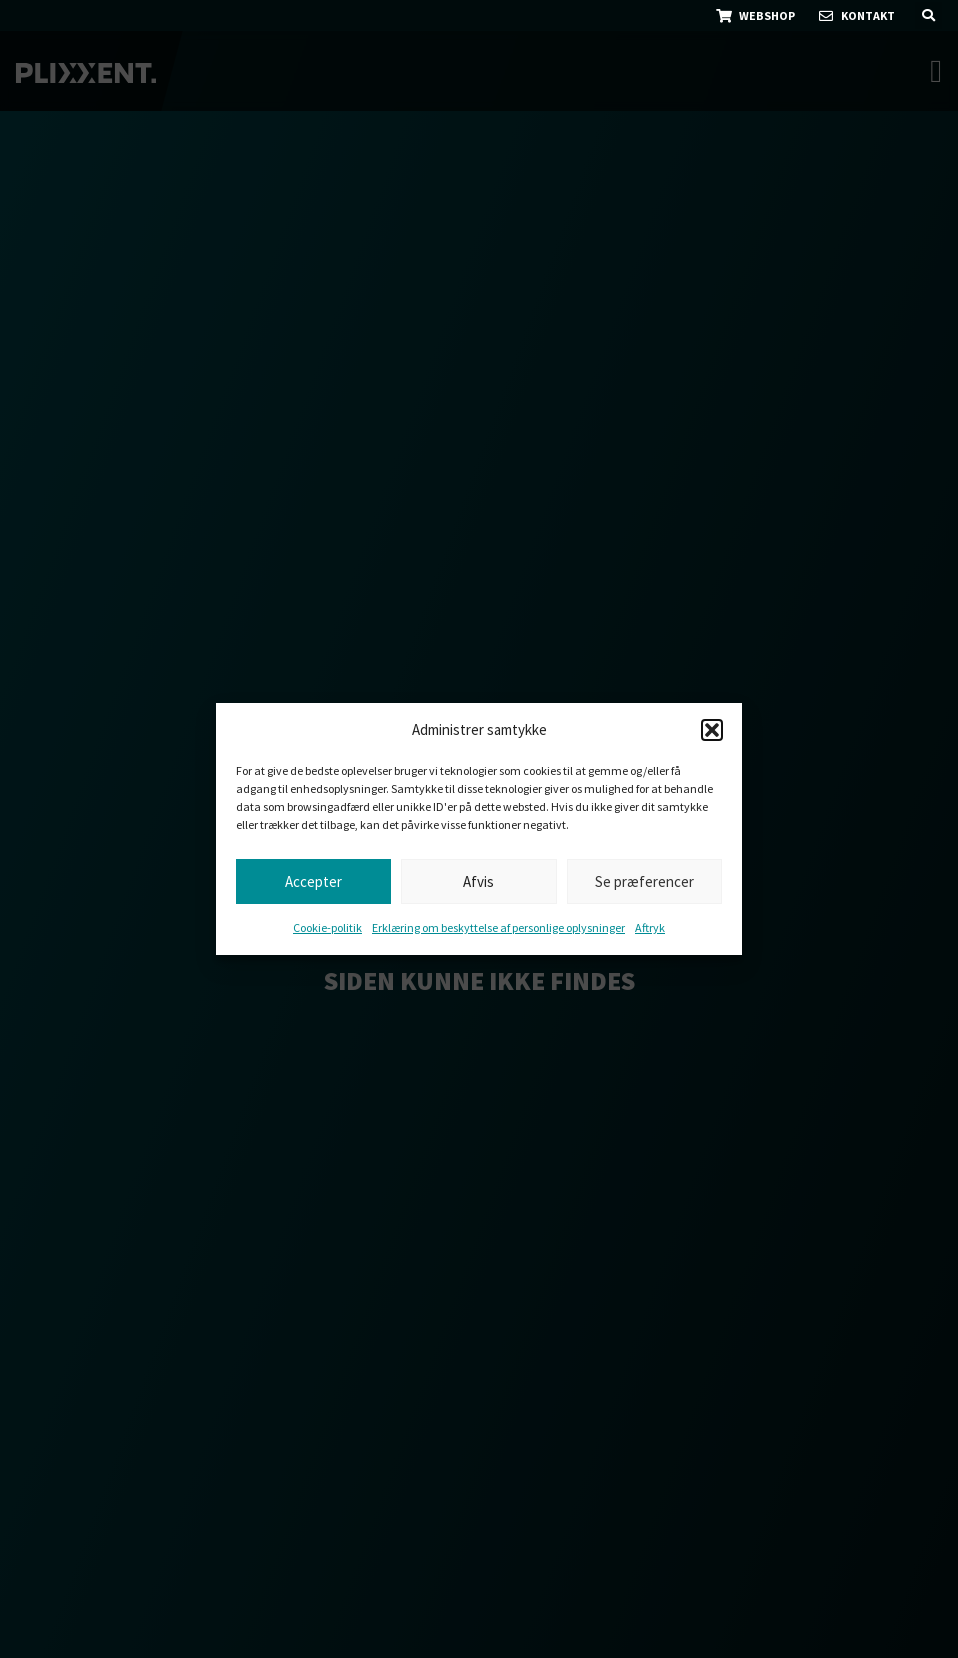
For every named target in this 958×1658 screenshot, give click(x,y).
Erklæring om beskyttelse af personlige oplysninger (498, 927)
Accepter (313, 881)
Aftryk (650, 927)
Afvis (478, 881)
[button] (712, 730)
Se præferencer (644, 881)
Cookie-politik (327, 927)
